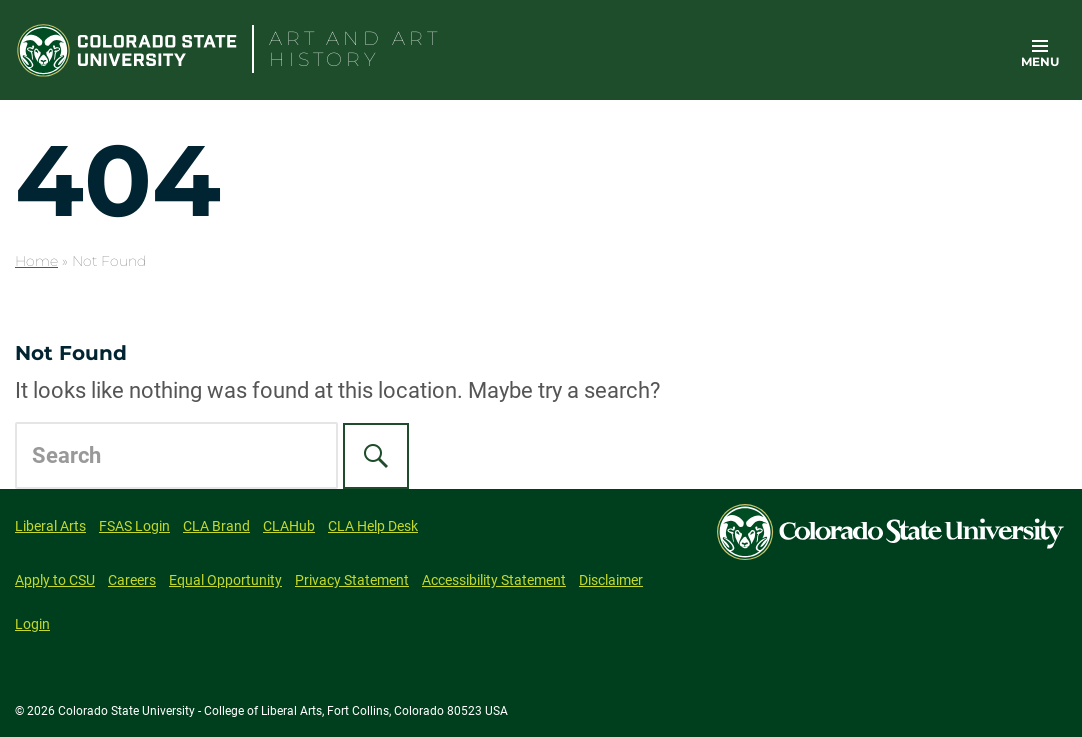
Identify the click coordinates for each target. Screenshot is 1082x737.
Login (32, 624)
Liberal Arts (50, 526)
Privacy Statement (352, 580)
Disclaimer (611, 580)
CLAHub (289, 526)
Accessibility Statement (494, 580)
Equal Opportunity (225, 580)
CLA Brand (216, 526)
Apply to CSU (55, 580)
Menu (1040, 61)
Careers (132, 580)
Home (36, 261)
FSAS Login (134, 526)
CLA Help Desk (373, 526)
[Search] (376, 456)
